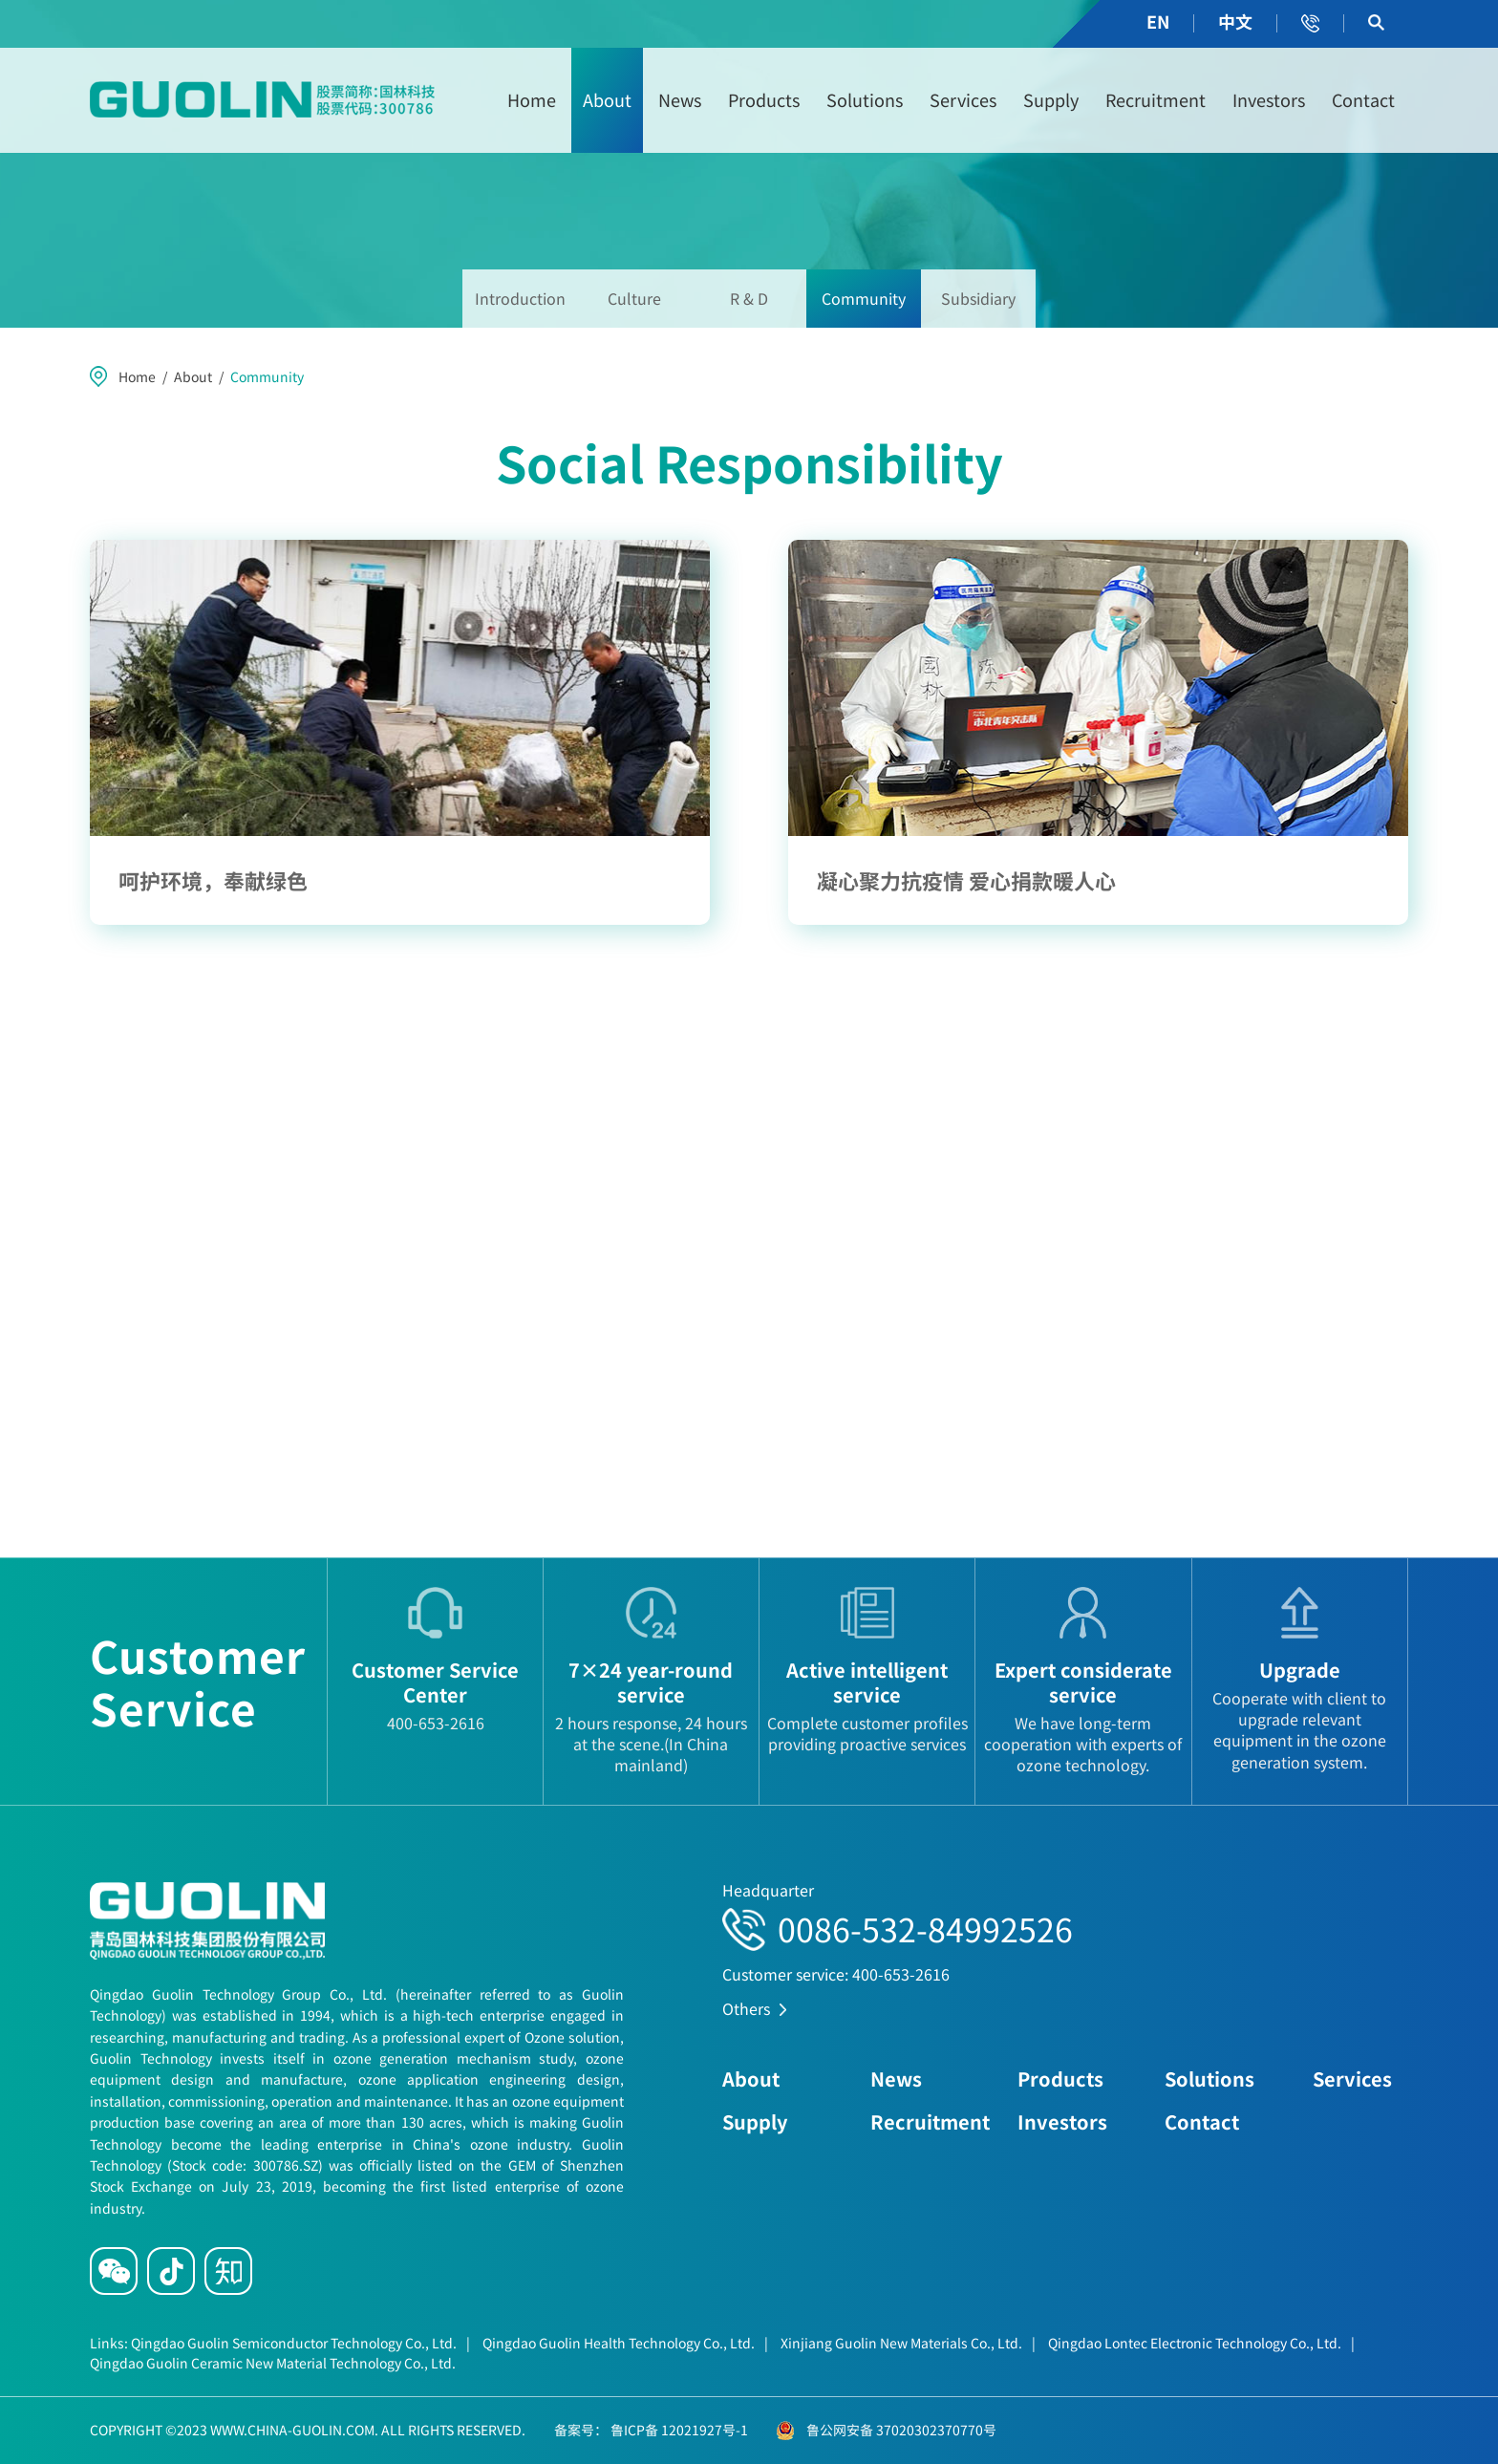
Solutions (864, 100)
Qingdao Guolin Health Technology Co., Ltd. (625, 2342)
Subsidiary (978, 298)
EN (1157, 21)
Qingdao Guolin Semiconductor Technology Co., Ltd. (300, 2342)
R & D (749, 298)
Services (963, 100)
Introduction (520, 298)
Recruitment (1155, 100)
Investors (1268, 100)
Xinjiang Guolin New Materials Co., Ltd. (908, 2342)
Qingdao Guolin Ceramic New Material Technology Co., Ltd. (273, 2362)
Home (531, 100)
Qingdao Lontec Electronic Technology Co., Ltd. (1201, 2342)
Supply (1051, 100)
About (607, 100)
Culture (634, 298)
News (679, 100)
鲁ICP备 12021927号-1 (678, 2429)
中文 (1235, 21)
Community (864, 298)
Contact (1363, 100)
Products (764, 100)
